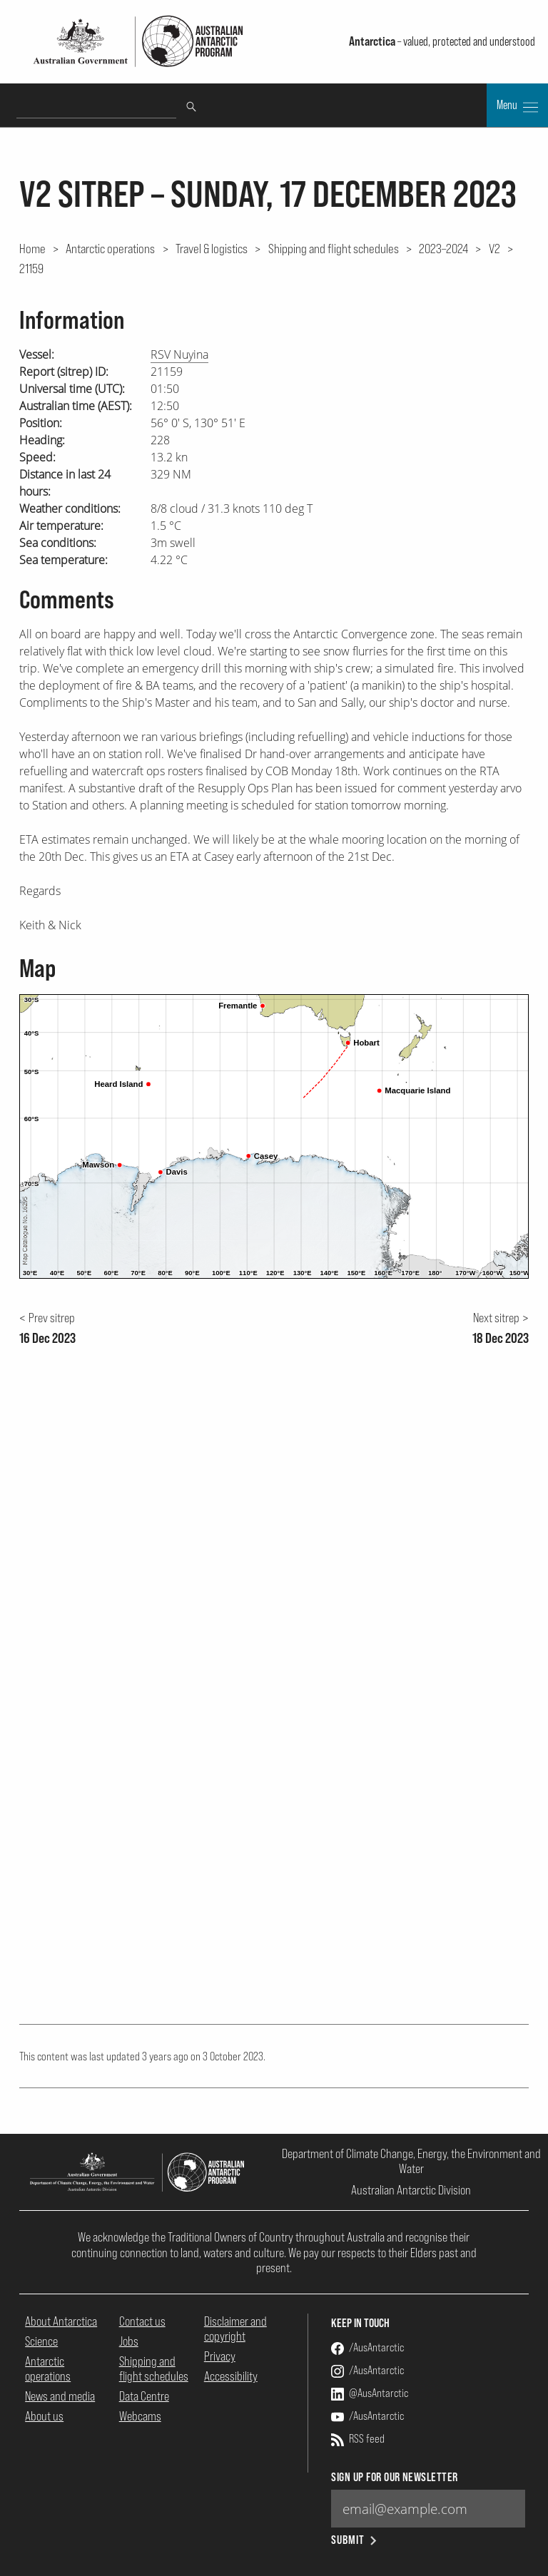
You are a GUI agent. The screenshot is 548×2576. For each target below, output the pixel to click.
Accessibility (231, 2375)
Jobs (128, 2341)
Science (41, 2341)
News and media (60, 2395)
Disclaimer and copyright (235, 2329)
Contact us (142, 2321)
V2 (494, 248)
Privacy (219, 2355)
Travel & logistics (212, 248)
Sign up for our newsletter (394, 2477)
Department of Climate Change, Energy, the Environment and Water (411, 2161)
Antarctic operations (110, 248)
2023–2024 (443, 248)
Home (32, 248)
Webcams (140, 2415)
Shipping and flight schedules (333, 248)
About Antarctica (61, 2321)
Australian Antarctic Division (411, 2189)
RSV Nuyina (179, 354)
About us (44, 2415)
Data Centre (144, 2395)
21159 (31, 268)
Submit (355, 2540)
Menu (517, 106)
